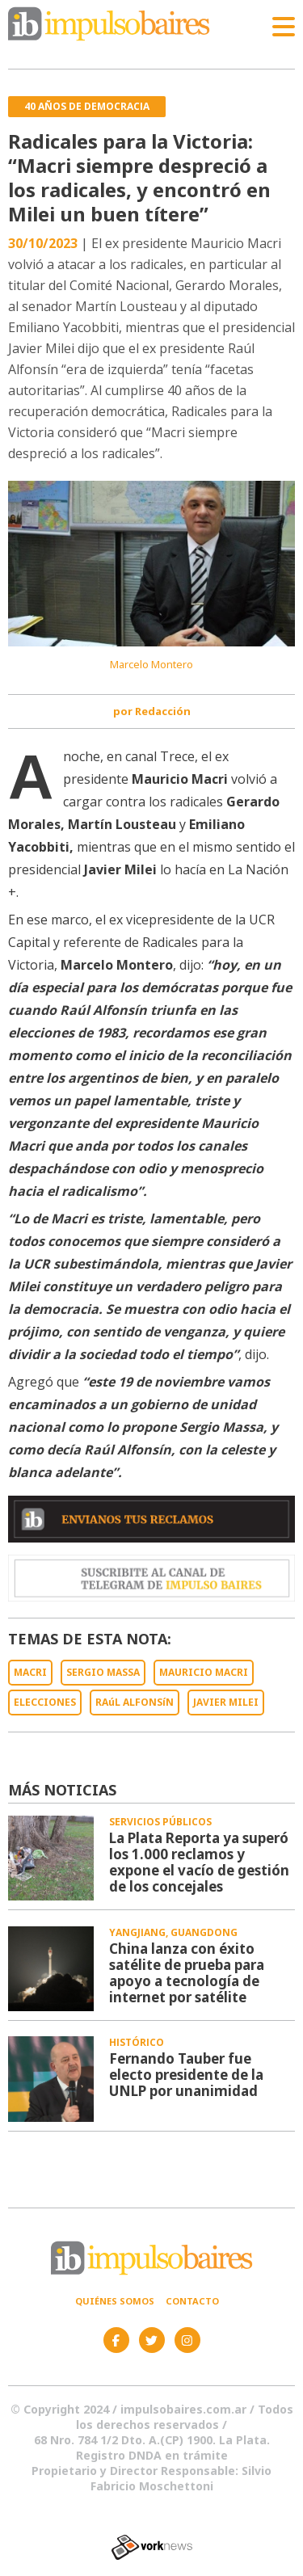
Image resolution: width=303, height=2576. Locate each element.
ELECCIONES (45, 1702)
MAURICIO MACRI (203, 1672)
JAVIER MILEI (226, 1702)
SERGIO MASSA (103, 1672)
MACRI (30, 1672)
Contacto (192, 2301)
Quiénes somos (114, 2301)
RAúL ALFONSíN (134, 1702)
